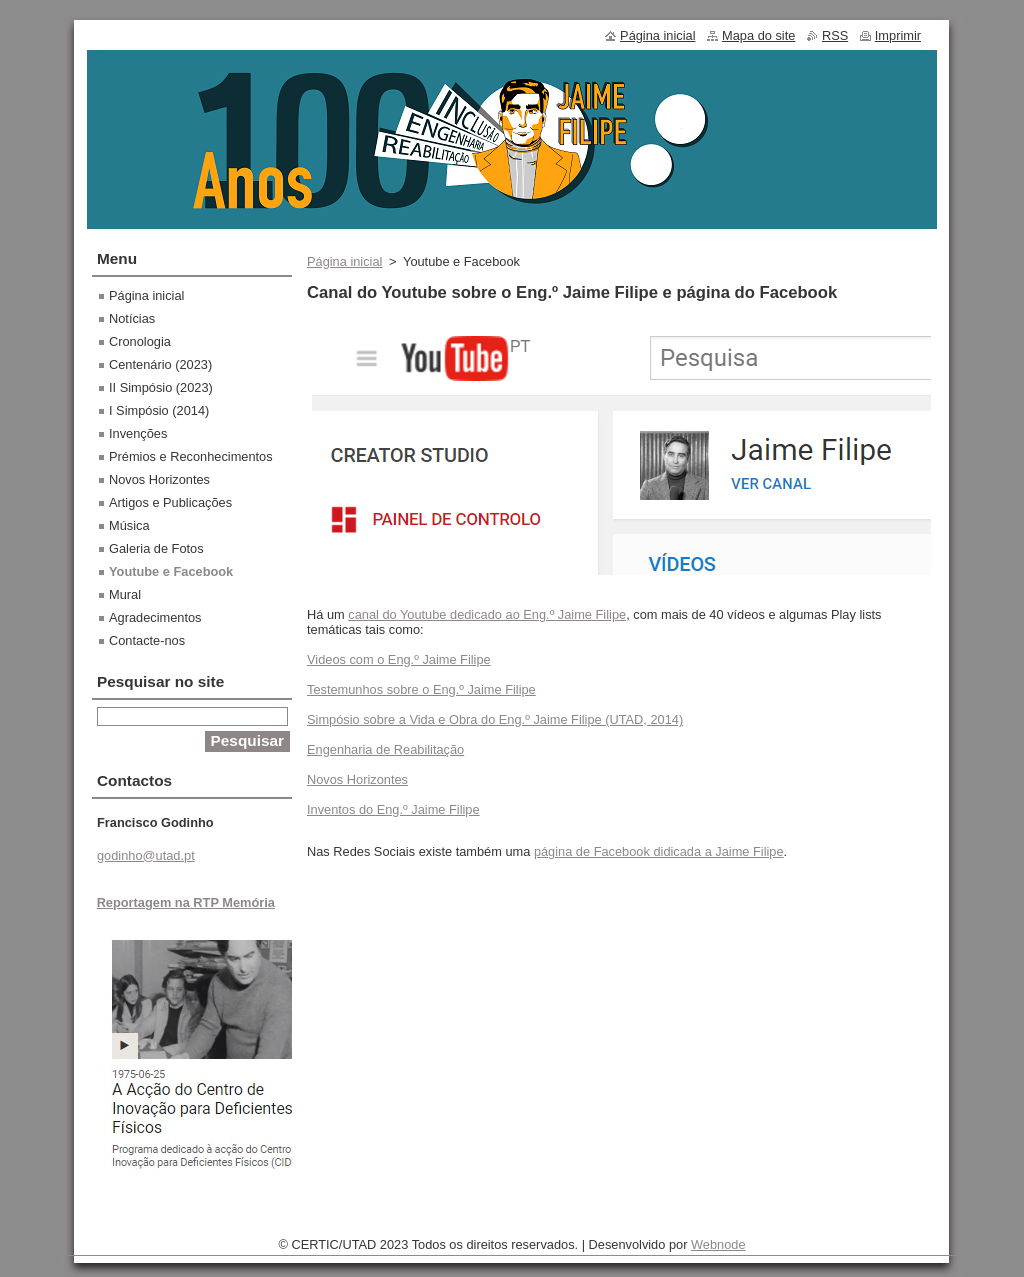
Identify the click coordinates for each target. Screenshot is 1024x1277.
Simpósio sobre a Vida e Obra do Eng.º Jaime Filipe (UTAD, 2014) (495, 719)
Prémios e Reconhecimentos (191, 456)
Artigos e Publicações (170, 502)
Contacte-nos (147, 640)
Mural (125, 594)
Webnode (718, 1244)
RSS (835, 35)
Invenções (138, 433)
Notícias (132, 318)
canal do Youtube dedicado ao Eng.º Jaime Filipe (487, 614)
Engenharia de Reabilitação (385, 749)
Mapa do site (758, 35)
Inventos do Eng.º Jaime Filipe (393, 809)
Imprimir (898, 35)
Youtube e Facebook (171, 571)
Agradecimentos (155, 617)
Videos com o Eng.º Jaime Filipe (399, 659)
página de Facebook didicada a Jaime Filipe (659, 851)
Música (129, 525)
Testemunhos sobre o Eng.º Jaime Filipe (421, 689)
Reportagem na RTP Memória (186, 902)
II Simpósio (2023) (161, 387)
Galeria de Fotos (156, 548)
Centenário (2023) (160, 364)
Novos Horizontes (357, 779)
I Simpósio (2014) (159, 410)
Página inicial (344, 261)
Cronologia (140, 341)
